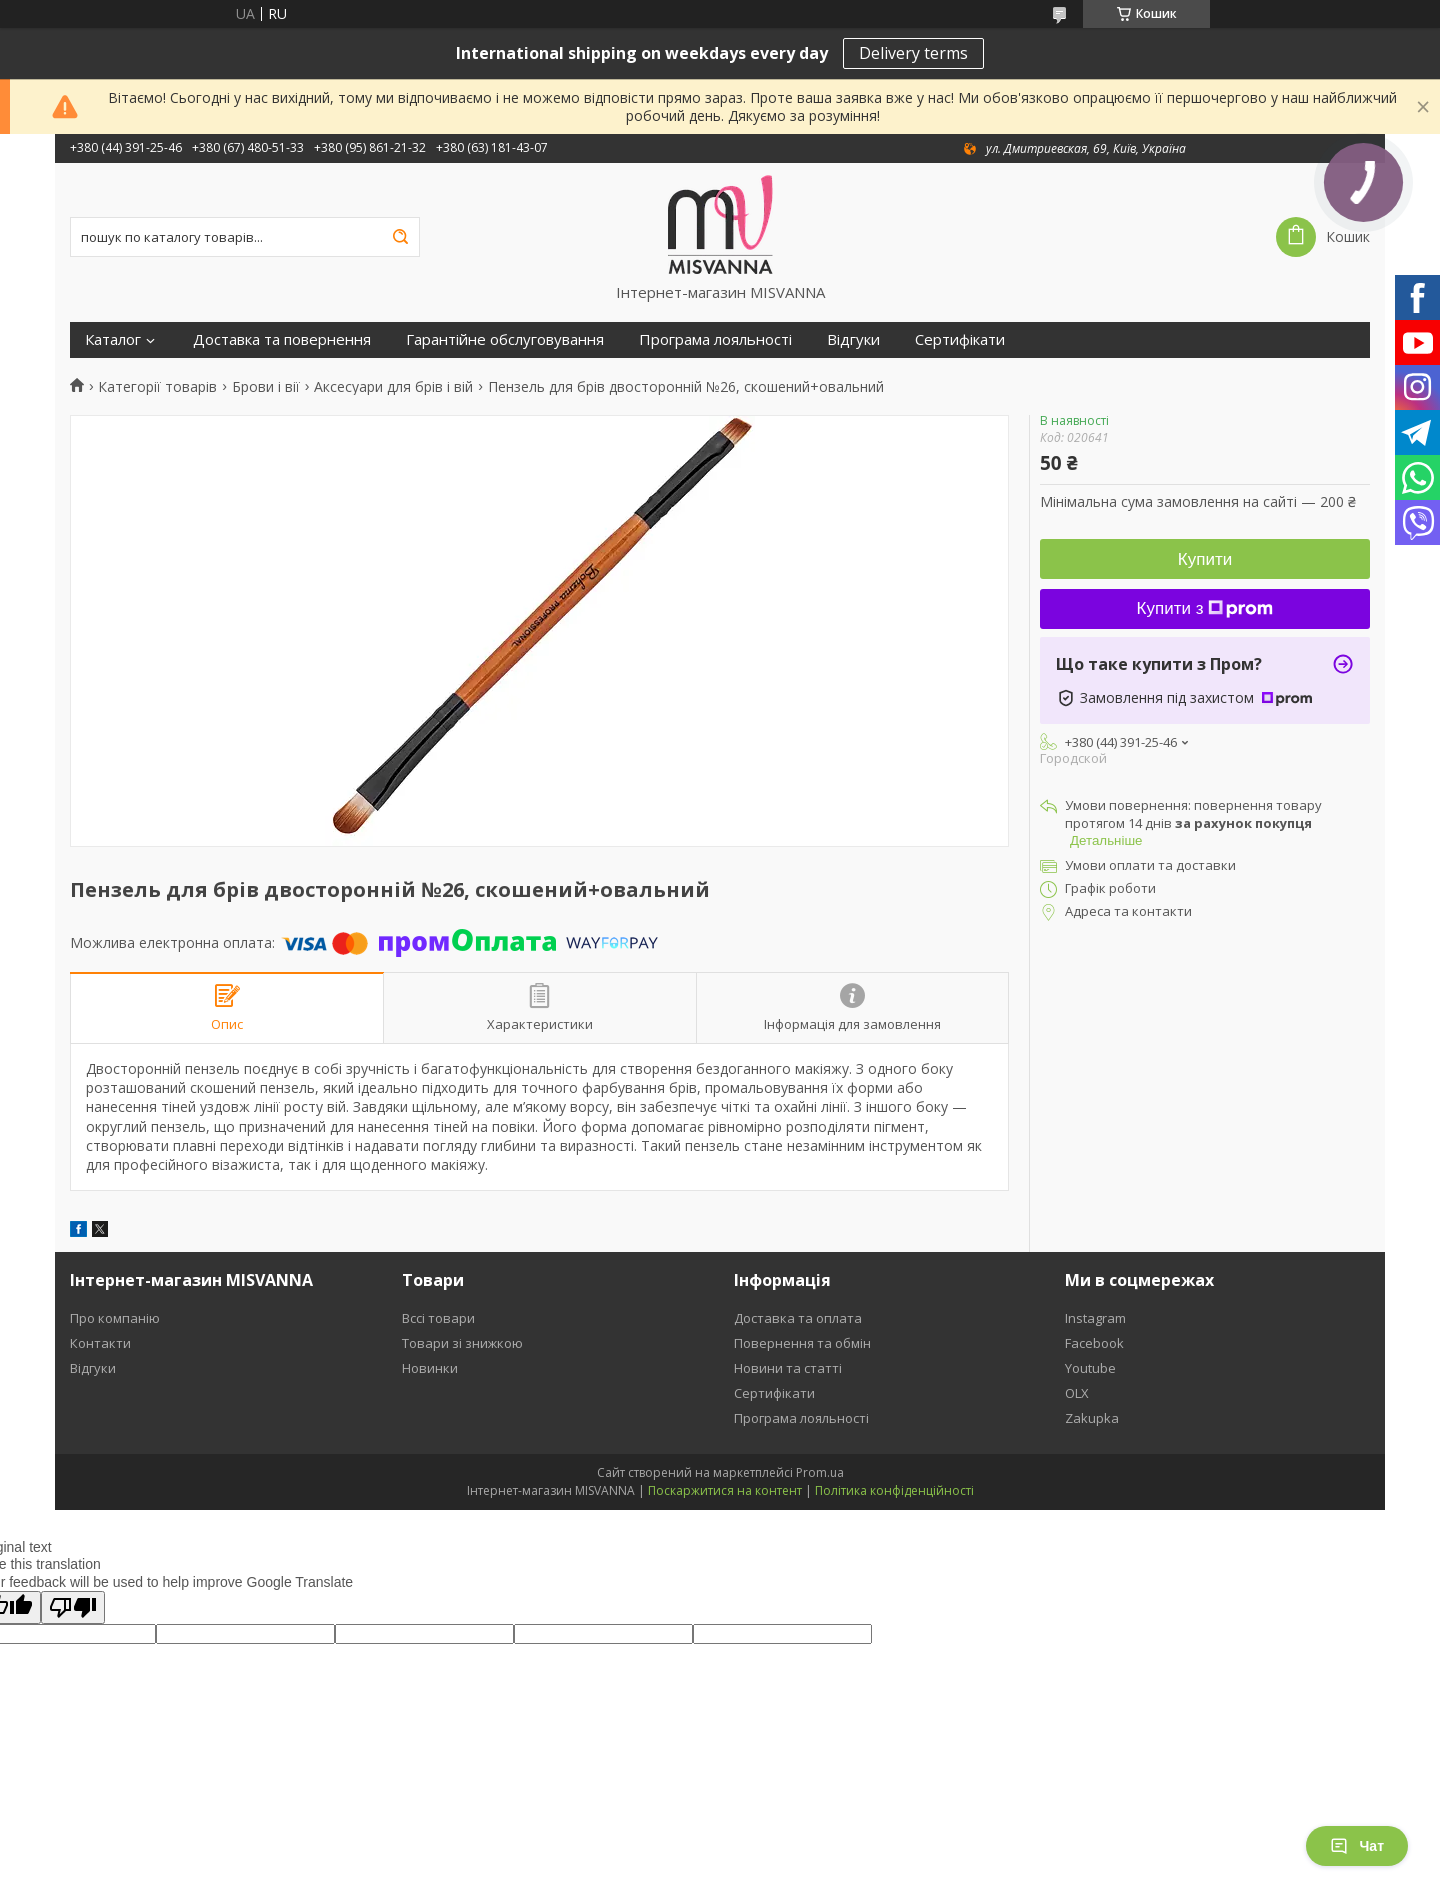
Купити (1205, 559)
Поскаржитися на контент (725, 1490)
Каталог (113, 339)
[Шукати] (400, 237)
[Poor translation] (73, 1607)
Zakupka (1092, 1418)
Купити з (1205, 608)
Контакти (100, 1343)
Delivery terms (913, 53)
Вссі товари (438, 1318)
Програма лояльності (715, 339)
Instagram (1095, 1318)
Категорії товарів (157, 387)
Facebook (1094, 1343)
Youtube (1090, 1368)
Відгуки (853, 339)
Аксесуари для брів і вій (393, 387)
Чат (1357, 1846)
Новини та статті (788, 1368)
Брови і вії (266, 387)
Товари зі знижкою (462, 1343)
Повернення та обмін (802, 1343)
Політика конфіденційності (894, 1490)
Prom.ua (820, 1472)
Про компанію (115, 1318)
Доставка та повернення (282, 339)
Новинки (430, 1368)
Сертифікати (960, 339)
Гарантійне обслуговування (505, 339)
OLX (1077, 1393)
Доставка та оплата (798, 1318)
